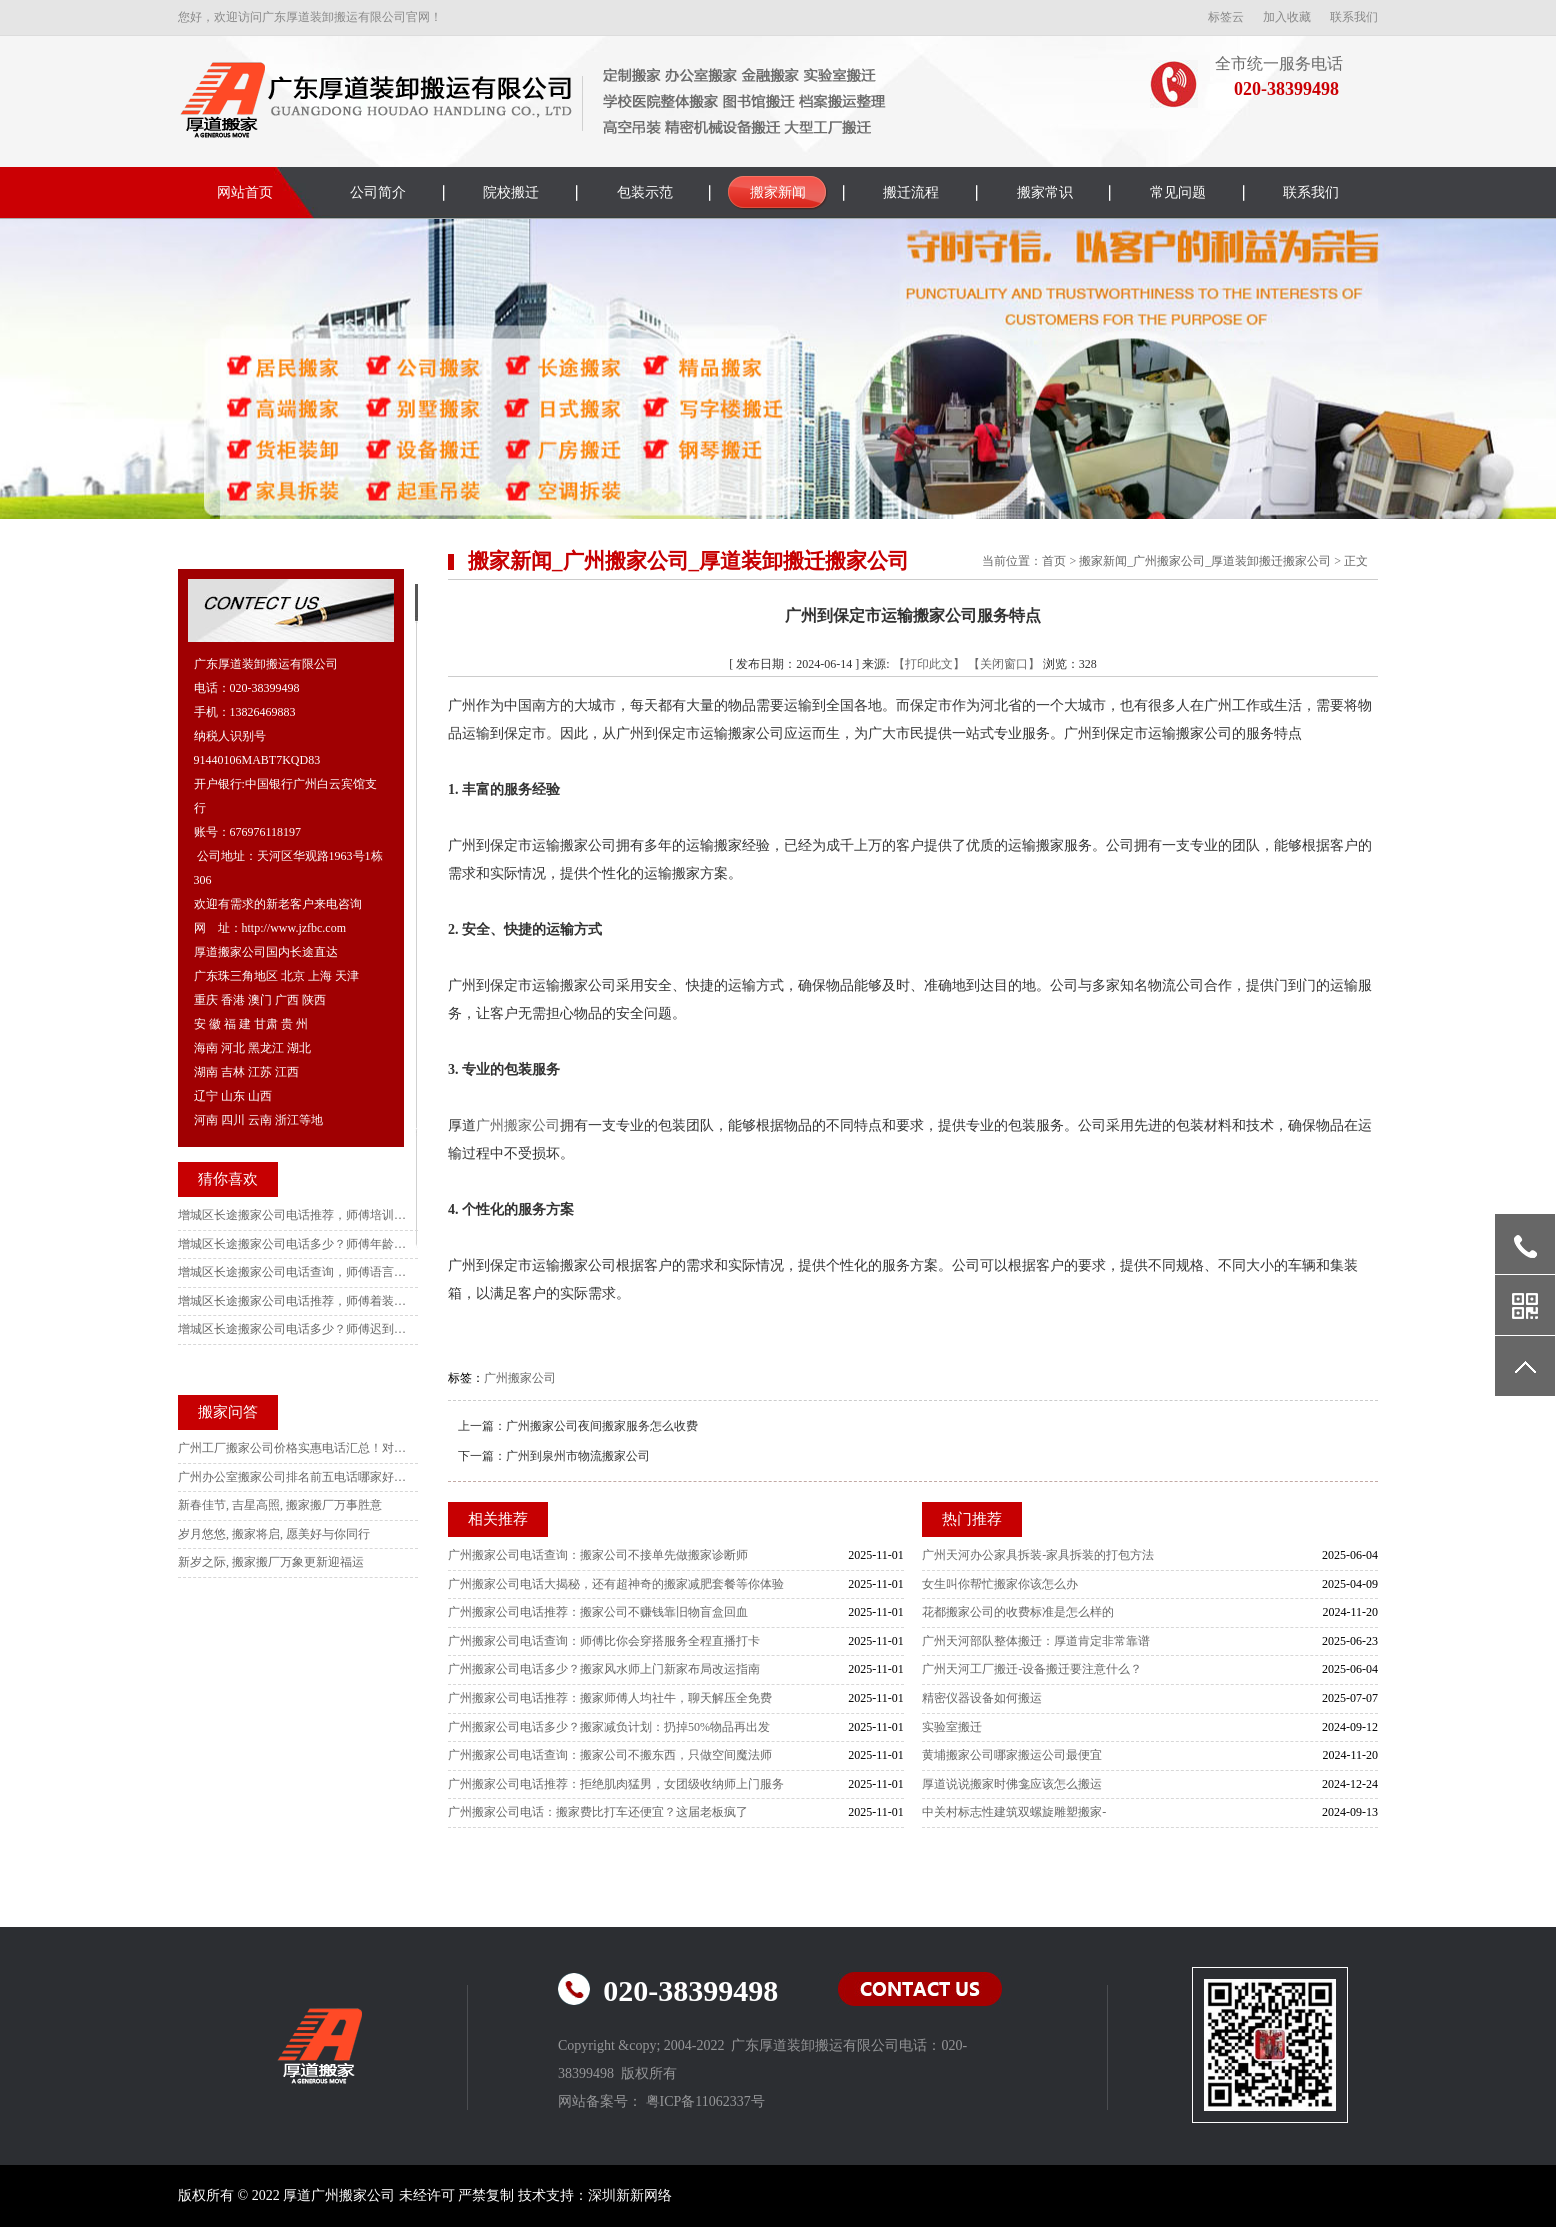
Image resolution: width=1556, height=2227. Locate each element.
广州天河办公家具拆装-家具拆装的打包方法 (1038, 1555)
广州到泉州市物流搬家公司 (578, 1456)
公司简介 (378, 192)
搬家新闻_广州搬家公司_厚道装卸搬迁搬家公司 (1205, 561)
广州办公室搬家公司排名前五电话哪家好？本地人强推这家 (293, 1477)
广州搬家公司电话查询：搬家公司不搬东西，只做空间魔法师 (610, 1755)
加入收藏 (1287, 17)
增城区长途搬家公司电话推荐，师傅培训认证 (293, 1215)
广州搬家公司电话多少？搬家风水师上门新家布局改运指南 (604, 1669)
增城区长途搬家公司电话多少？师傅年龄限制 (293, 1244)
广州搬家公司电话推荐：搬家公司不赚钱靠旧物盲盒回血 (598, 1612)
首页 (1054, 561)
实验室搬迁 (952, 1727)
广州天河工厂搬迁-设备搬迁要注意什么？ (1032, 1669)
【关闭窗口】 (1004, 664)
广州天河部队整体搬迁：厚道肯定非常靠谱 (1036, 1641)
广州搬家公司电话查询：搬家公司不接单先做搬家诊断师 (598, 1555)
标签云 (1226, 17)
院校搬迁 (511, 192)
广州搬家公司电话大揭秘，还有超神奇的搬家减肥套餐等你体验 (616, 1584)
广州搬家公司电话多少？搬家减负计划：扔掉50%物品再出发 (609, 1727)
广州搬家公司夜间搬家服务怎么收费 (602, 1426)
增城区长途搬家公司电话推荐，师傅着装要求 (293, 1301)
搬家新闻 (778, 192)
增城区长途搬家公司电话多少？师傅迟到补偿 (293, 1329)
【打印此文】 (929, 664)
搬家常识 (1045, 192)
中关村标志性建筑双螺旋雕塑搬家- (1014, 1812)
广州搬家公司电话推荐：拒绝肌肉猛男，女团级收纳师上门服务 (616, 1784)
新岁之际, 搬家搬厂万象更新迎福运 (271, 1562)
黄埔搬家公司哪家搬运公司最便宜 (1012, 1755)
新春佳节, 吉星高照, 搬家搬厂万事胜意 (280, 1505)
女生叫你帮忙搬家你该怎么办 (1000, 1584)
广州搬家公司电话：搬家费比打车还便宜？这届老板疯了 (598, 1812)
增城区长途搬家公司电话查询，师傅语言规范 (293, 1272)
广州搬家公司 (518, 1125)
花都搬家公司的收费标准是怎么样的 (1018, 1612)
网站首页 (245, 192)
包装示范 (645, 192)
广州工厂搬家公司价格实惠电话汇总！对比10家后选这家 (293, 1448)
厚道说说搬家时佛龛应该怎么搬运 (1012, 1784)
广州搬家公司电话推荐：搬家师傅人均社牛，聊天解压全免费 (610, 1698)
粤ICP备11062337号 (705, 2101)
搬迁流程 (911, 192)
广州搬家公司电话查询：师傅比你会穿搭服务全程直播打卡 (604, 1641)
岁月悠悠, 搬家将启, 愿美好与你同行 (274, 1534)
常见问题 (1178, 192)
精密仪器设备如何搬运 (982, 1698)
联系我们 (1354, 17)
